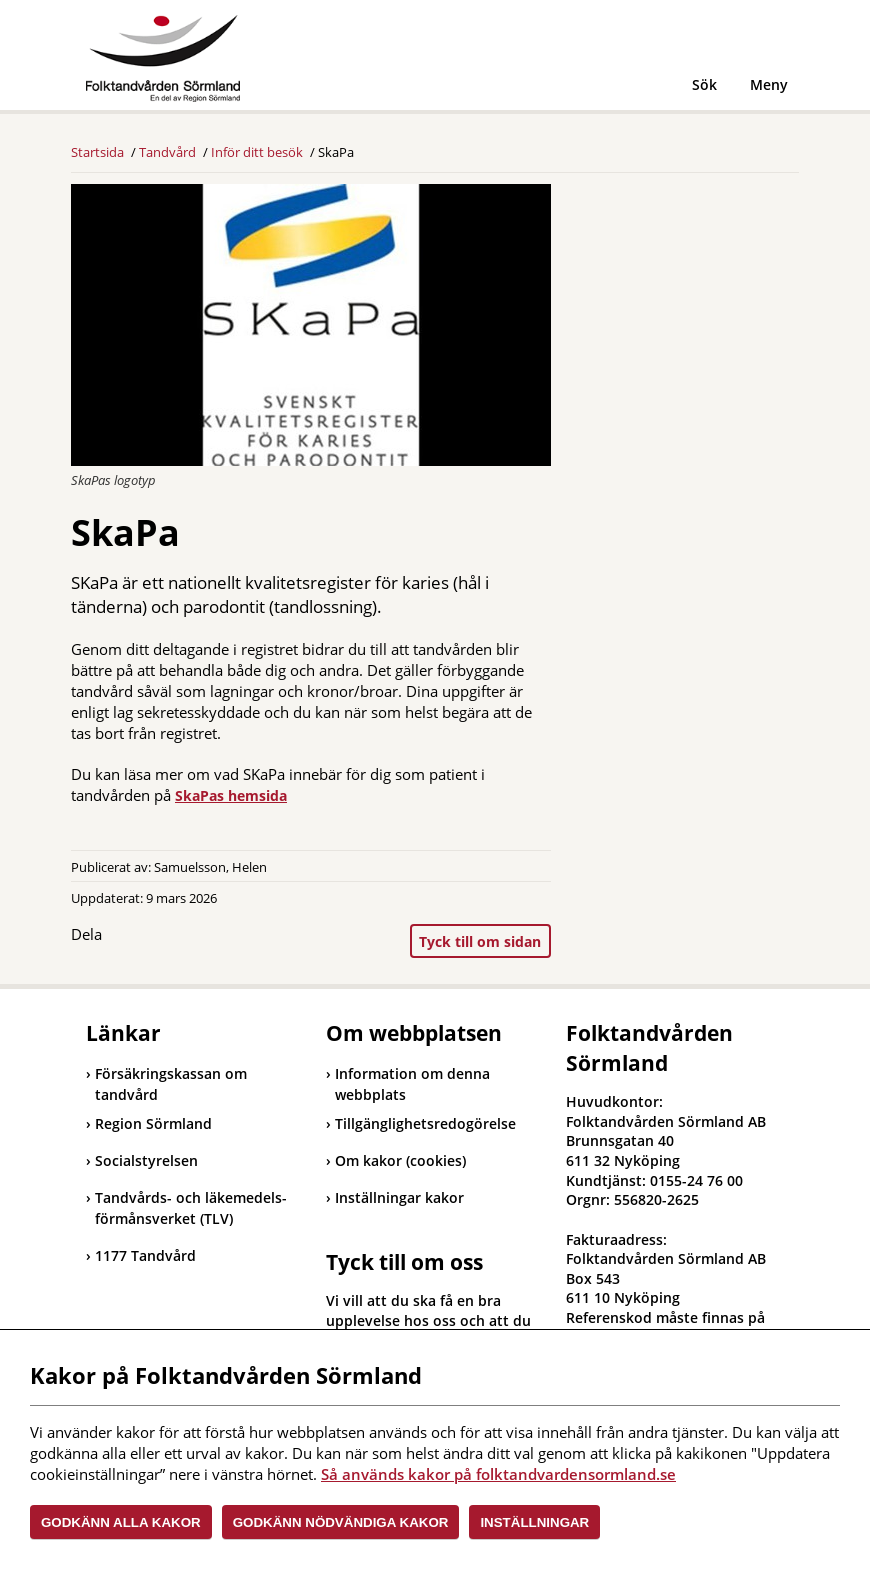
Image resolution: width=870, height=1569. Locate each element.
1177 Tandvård (141, 1255)
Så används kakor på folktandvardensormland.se (498, 1474)
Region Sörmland (149, 1123)
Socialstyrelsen (142, 1160)
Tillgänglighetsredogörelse (425, 1123)
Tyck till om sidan (480, 941)
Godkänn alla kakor (121, 1522)
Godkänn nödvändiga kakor (341, 1522)
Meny (769, 84)
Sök (704, 84)
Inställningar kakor (399, 1197)
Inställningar (534, 1522)
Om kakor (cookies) (400, 1160)
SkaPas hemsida (231, 795)
